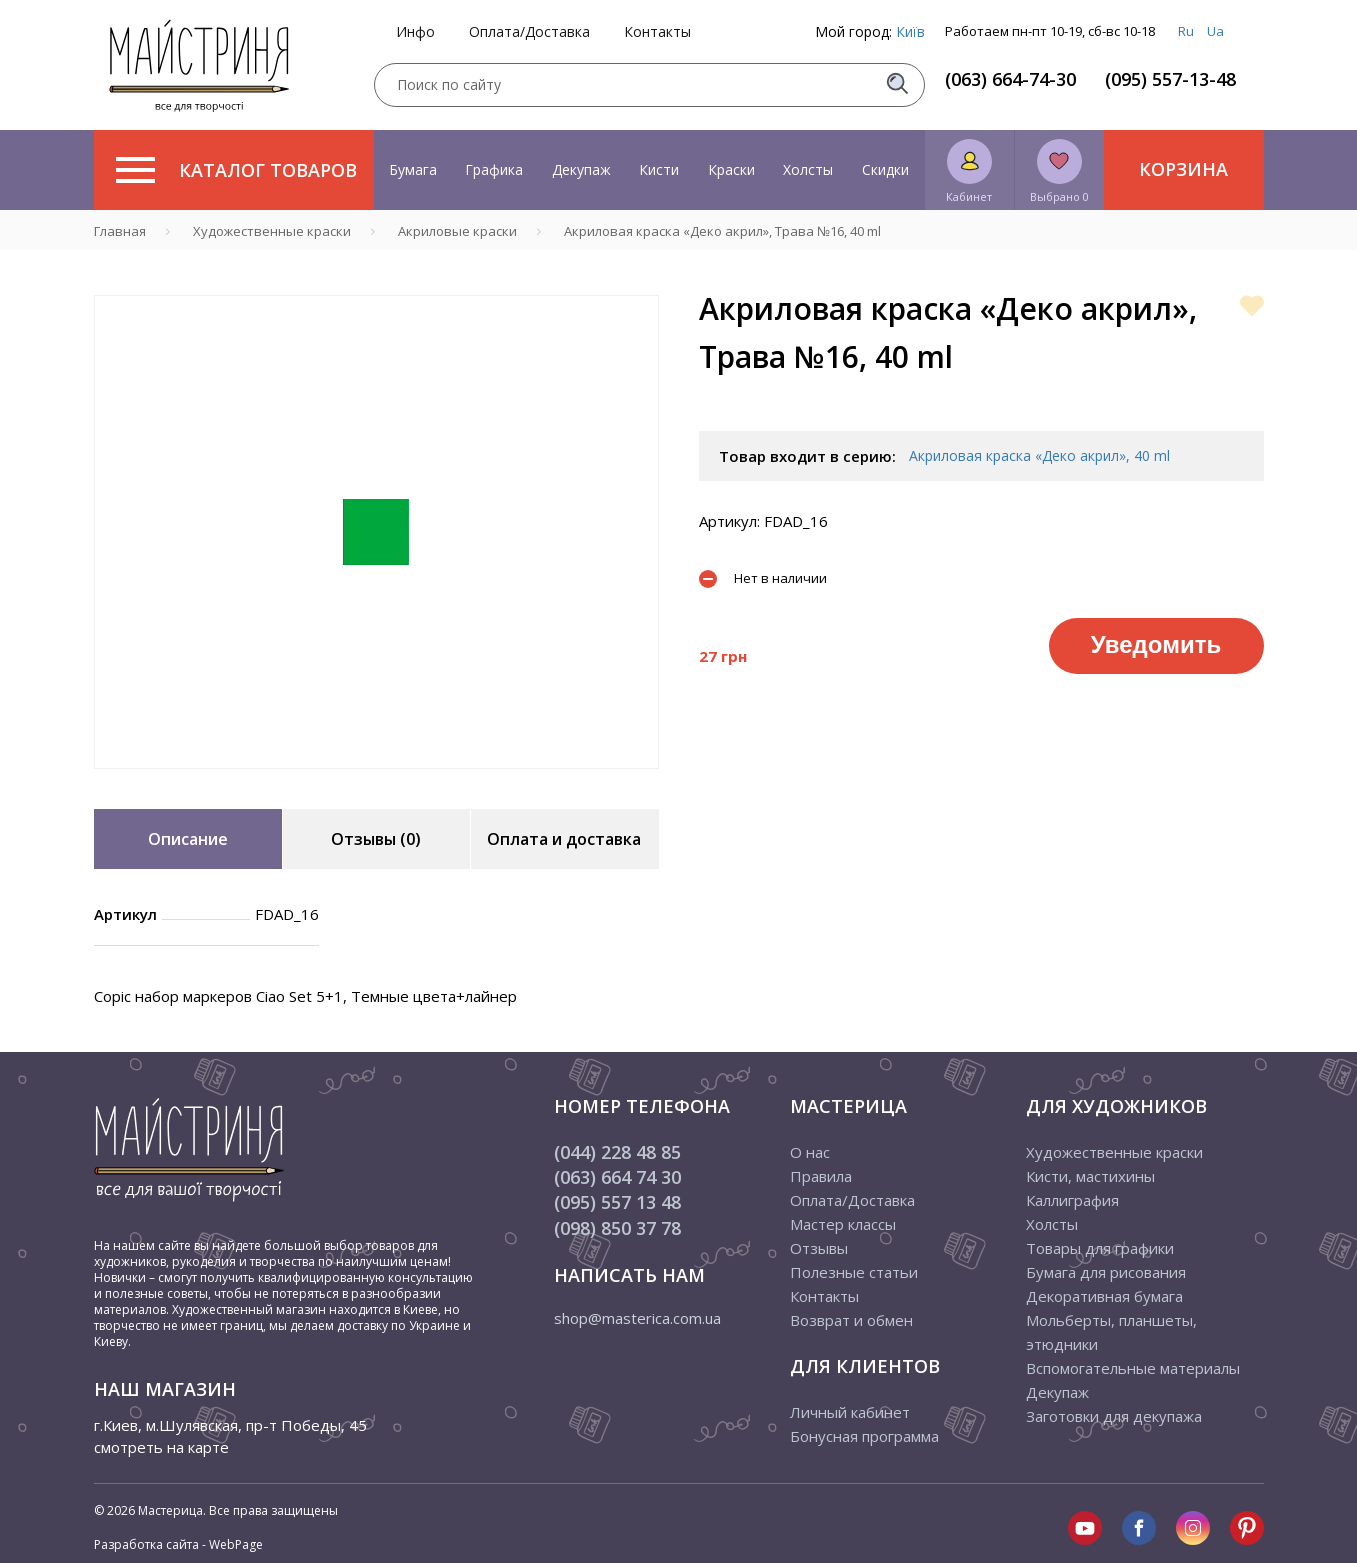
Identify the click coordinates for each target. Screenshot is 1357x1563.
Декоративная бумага (1104, 1296)
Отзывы (819, 1248)
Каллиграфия (1072, 1200)
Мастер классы (843, 1224)
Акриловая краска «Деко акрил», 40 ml (1039, 455)
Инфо (415, 32)
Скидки (885, 169)
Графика (494, 169)
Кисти (659, 169)
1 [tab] (376, 783)
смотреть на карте (161, 1447)
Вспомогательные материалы (1133, 1368)
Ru (1186, 31)
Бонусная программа (864, 1436)
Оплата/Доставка (529, 32)
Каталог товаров (236, 170)
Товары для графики (1100, 1248)
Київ (910, 31)
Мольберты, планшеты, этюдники (1111, 1332)
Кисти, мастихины (1090, 1176)
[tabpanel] (376, 532)
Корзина (1183, 169)
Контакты (657, 32)
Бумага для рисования (1106, 1272)
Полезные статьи (854, 1272)
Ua (1215, 31)
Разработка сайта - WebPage (178, 1544)
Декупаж (581, 169)
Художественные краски (1114, 1152)
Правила (821, 1176)
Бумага (413, 169)
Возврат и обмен (851, 1320)
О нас (810, 1152)
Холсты (808, 169)
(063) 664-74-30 (1010, 79)
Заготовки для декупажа (1114, 1416)
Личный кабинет (850, 1412)
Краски (731, 169)
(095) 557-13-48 (1170, 79)
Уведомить (1156, 644)
